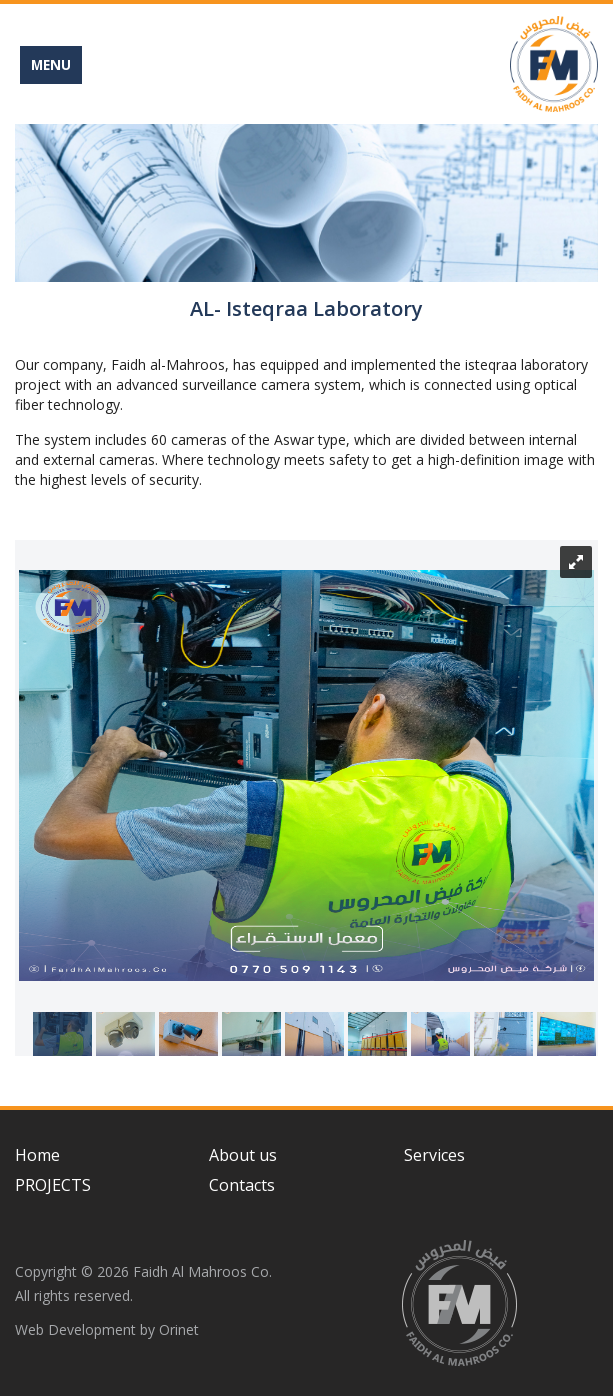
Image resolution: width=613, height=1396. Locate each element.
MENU (51, 65)
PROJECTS (53, 1185)
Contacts (242, 1185)
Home (37, 1155)
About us (243, 1155)
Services (434, 1155)
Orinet (179, 1329)
